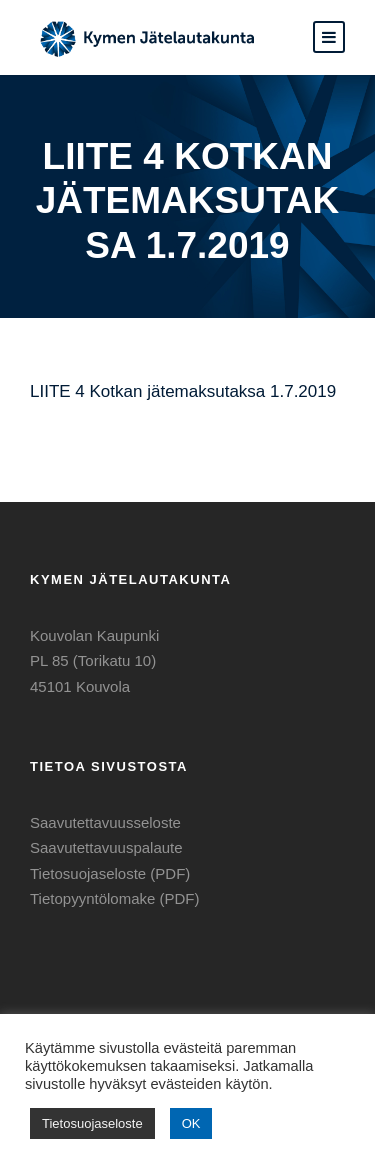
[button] (329, 37)
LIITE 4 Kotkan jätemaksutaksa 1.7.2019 (183, 391)
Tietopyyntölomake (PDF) (115, 898)
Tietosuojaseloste (92, 1123)
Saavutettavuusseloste (105, 822)
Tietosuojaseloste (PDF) (110, 873)
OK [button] (191, 1123)
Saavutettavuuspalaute (106, 847)
